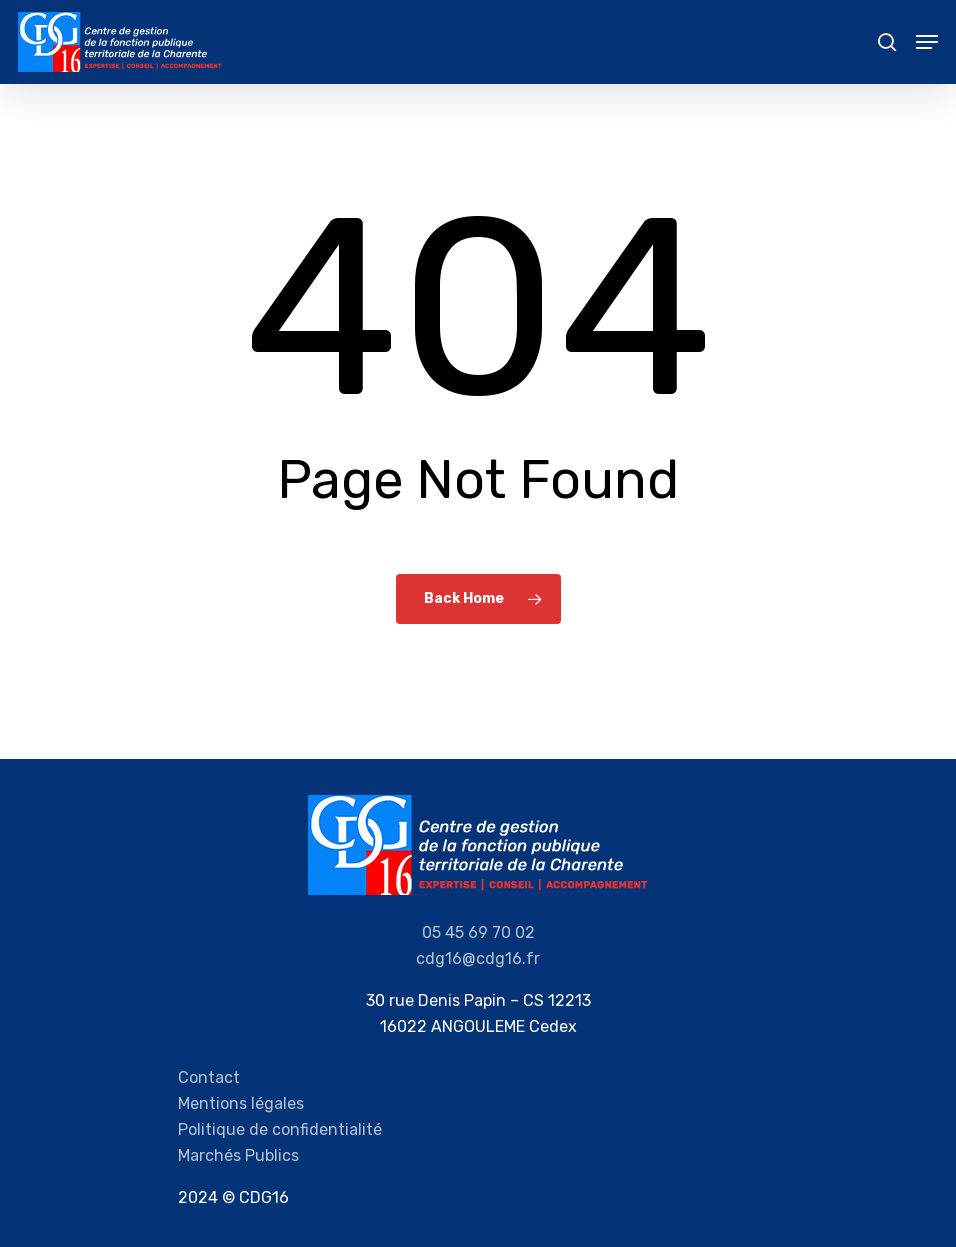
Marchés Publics (238, 1155)
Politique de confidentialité (280, 1129)
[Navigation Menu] (927, 42)
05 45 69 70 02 (478, 932)
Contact (209, 1077)
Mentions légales (241, 1103)
